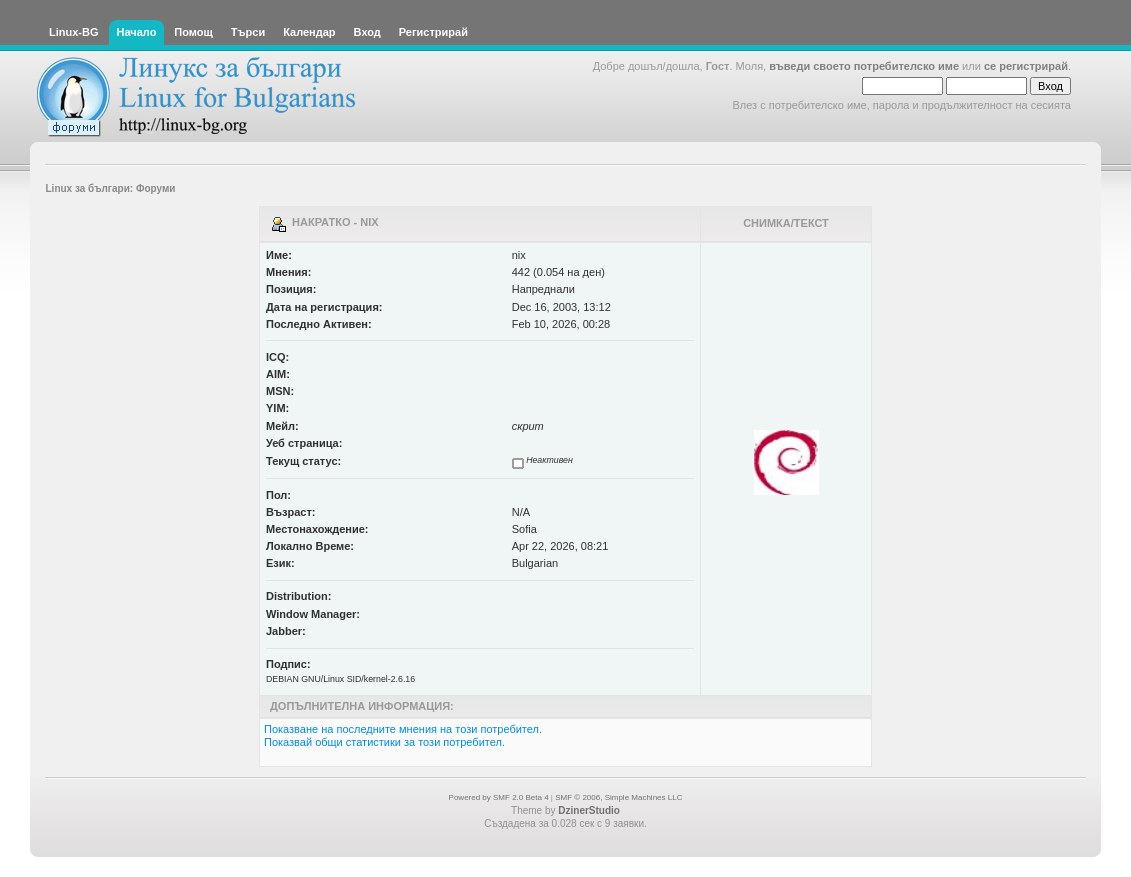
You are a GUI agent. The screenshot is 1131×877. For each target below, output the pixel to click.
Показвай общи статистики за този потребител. (384, 742)
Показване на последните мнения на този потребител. (403, 729)
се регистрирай (1026, 66)
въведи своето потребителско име (864, 66)
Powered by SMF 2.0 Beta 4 (499, 797)
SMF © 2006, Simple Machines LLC (618, 797)
